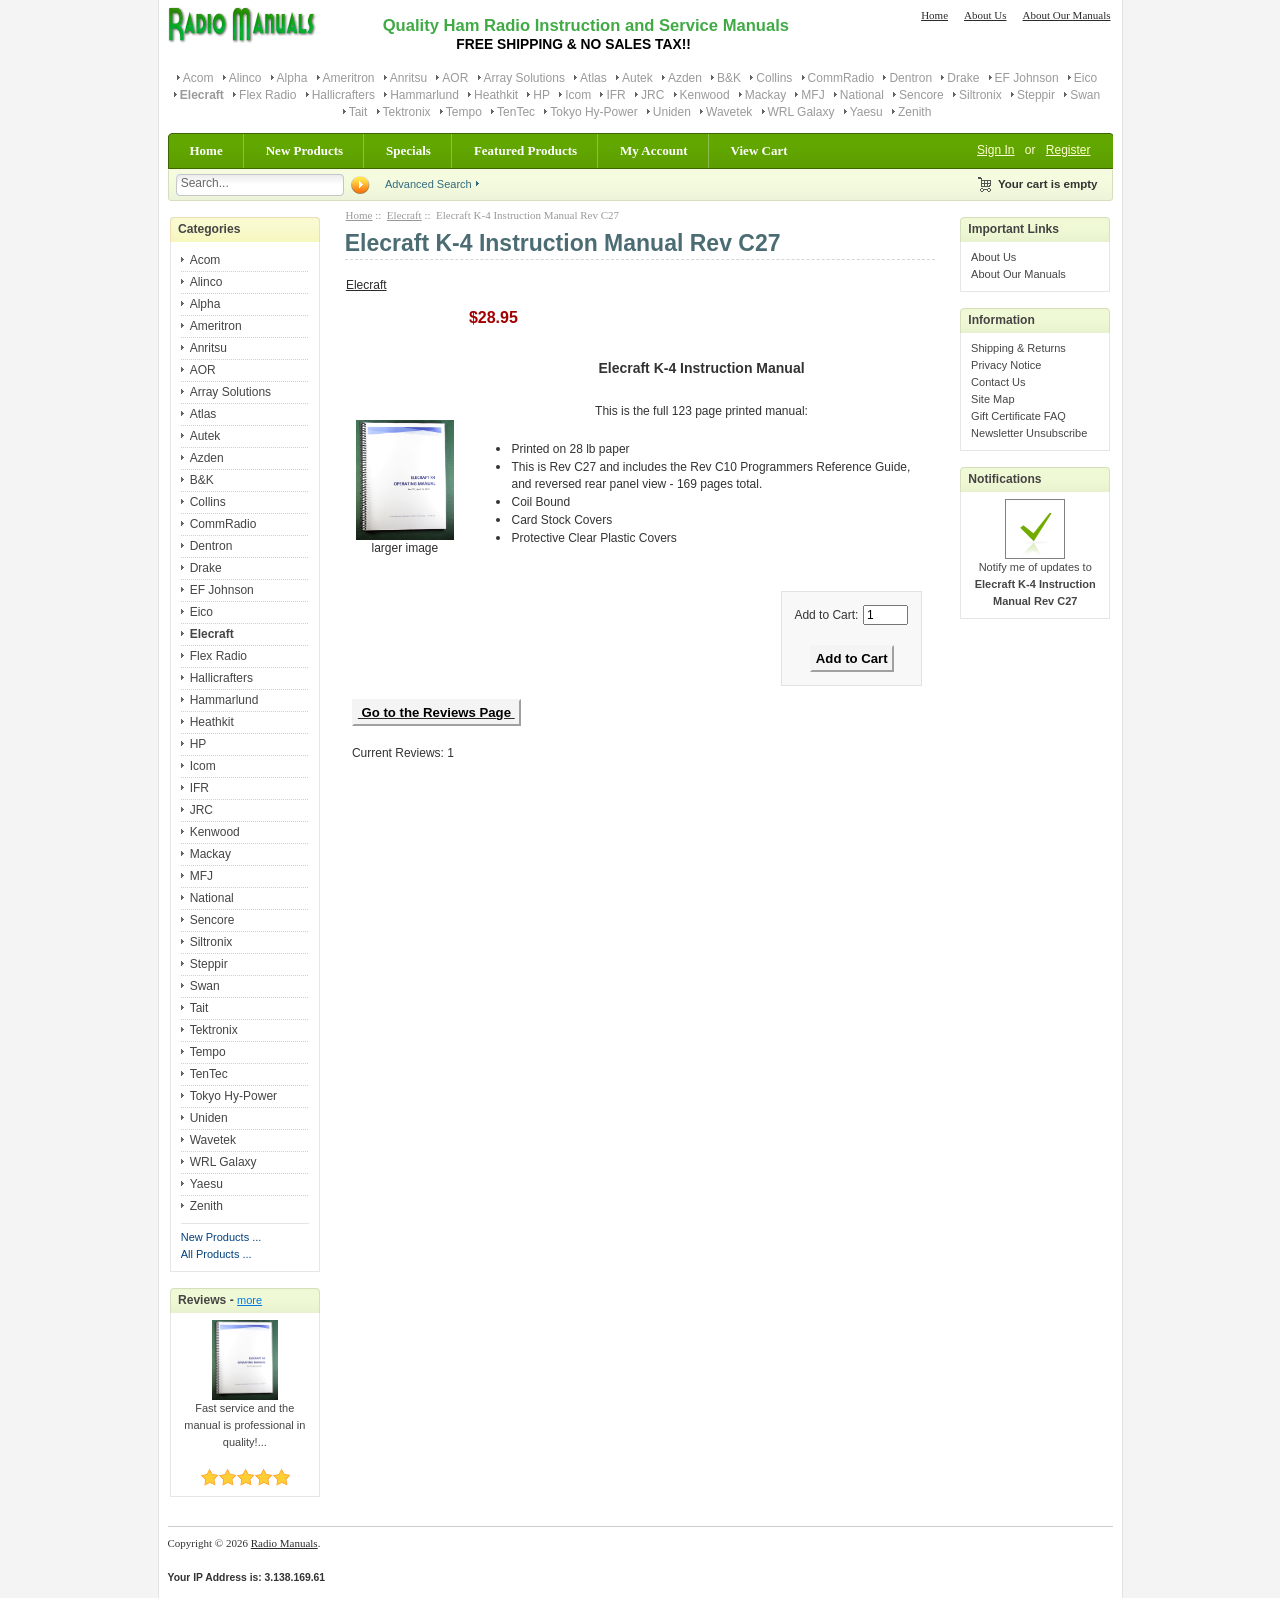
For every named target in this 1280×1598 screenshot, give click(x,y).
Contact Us (998, 382)
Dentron (910, 78)
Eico (1085, 78)
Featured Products (525, 150)
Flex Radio (267, 95)
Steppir (1036, 95)
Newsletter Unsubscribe (1029, 433)
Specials (408, 150)
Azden (685, 78)
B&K (729, 78)
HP (541, 95)
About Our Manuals (1067, 15)
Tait (358, 112)
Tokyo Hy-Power (593, 112)
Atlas (593, 78)
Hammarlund (424, 95)
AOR (455, 78)
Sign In (995, 150)
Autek (637, 78)
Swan (1085, 95)
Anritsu (408, 78)
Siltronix (980, 95)
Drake (963, 78)
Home (934, 15)
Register (1068, 150)
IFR (615, 95)
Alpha (292, 78)
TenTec (516, 112)
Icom (578, 95)
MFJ (812, 95)
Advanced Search (428, 184)
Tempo (464, 112)
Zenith (914, 112)
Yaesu (866, 112)
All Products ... (216, 1254)
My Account (654, 150)
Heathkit (496, 95)
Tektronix (407, 112)
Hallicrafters (343, 95)
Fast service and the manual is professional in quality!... (244, 1419)
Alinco (245, 78)
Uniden (672, 112)
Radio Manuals (284, 1543)
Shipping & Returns (1018, 348)
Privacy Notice (1006, 365)
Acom (198, 78)
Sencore (921, 95)
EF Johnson (1027, 78)
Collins (774, 78)
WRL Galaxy (801, 112)
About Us (985, 15)
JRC (652, 95)
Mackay (765, 95)
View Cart (759, 150)
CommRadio (841, 78)
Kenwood (705, 95)
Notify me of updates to (1035, 578)
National (862, 95)
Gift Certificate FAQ (1018, 416)
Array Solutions (524, 78)
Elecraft (404, 215)
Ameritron (349, 78)
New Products (304, 150)
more (249, 1300)
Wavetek (729, 112)
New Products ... (221, 1237)
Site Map (992, 399)
